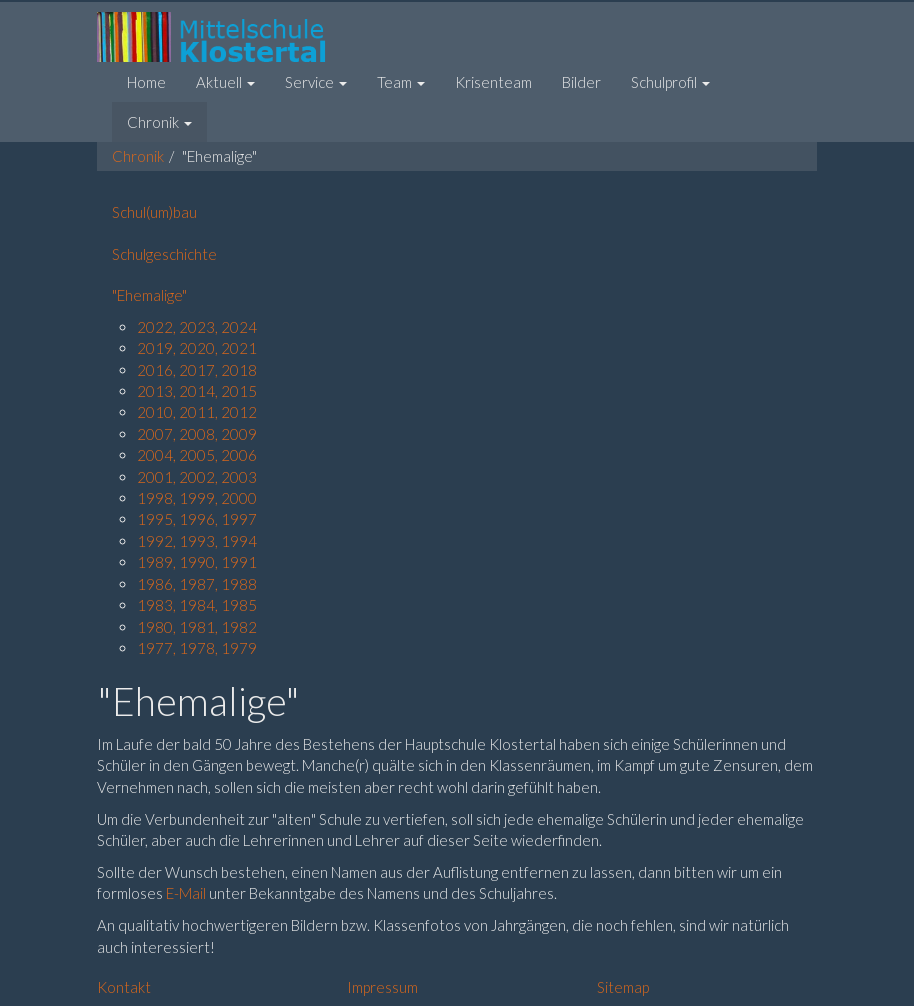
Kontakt (124, 987)
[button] (225, 82)
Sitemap (623, 987)
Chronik (138, 156)
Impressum (382, 987)
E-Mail (187, 893)
